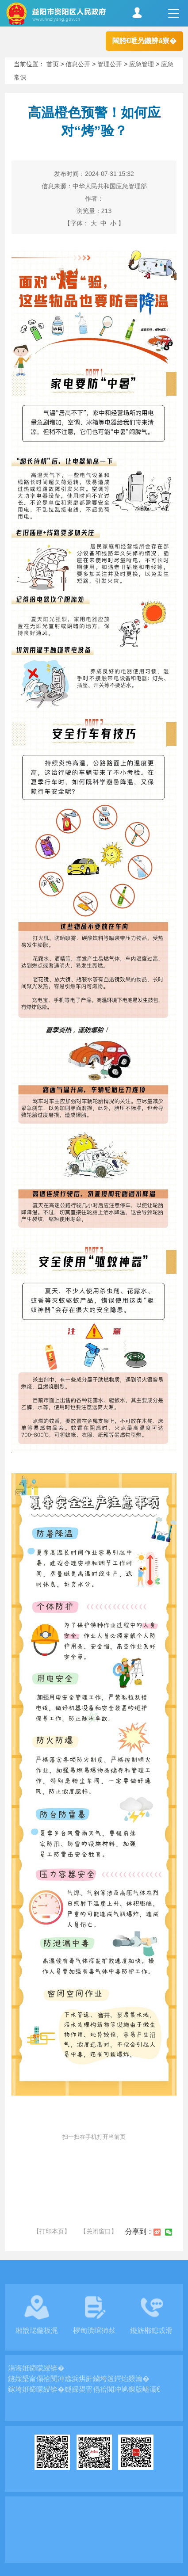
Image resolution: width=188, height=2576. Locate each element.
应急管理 (141, 64)
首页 (52, 64)
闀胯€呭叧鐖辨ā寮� (144, 41)
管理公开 (109, 64)
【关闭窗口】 (98, 2231)
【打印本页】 (51, 2231)
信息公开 (77, 64)
